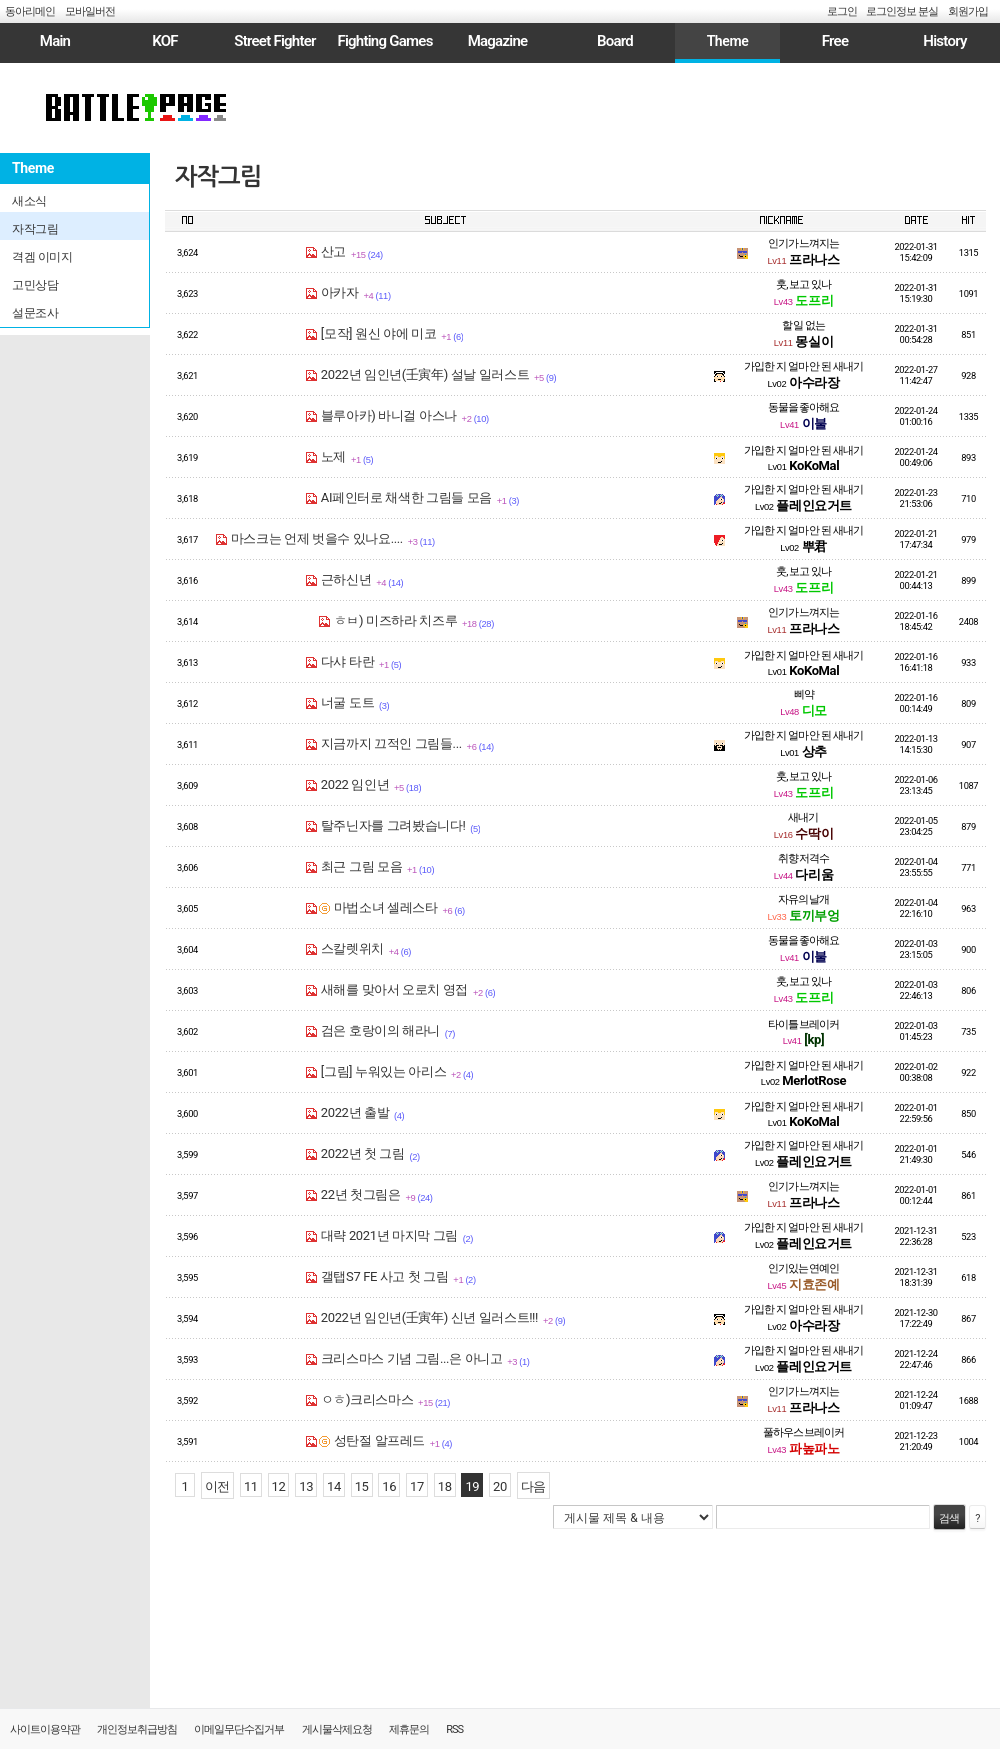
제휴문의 (409, 1729)
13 (306, 1486)
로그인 (842, 11)
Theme (728, 41)
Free (835, 41)
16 (389, 1486)
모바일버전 (90, 11)
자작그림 (218, 177)
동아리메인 (30, 11)
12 (279, 1486)
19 (472, 1486)
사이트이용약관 (45, 1729)
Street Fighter (274, 41)
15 (362, 1486)
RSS (454, 1729)
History (944, 41)
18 (445, 1486)
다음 (533, 1486)
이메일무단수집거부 (239, 1729)
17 (417, 1486)
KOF (165, 41)
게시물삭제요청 (337, 1729)
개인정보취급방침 (137, 1729)
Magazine (498, 41)
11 (251, 1486)
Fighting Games (384, 41)
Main (55, 41)
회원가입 (968, 11)
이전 (217, 1486)
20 (500, 1486)
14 (334, 1486)
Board (615, 41)
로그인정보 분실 (902, 11)
